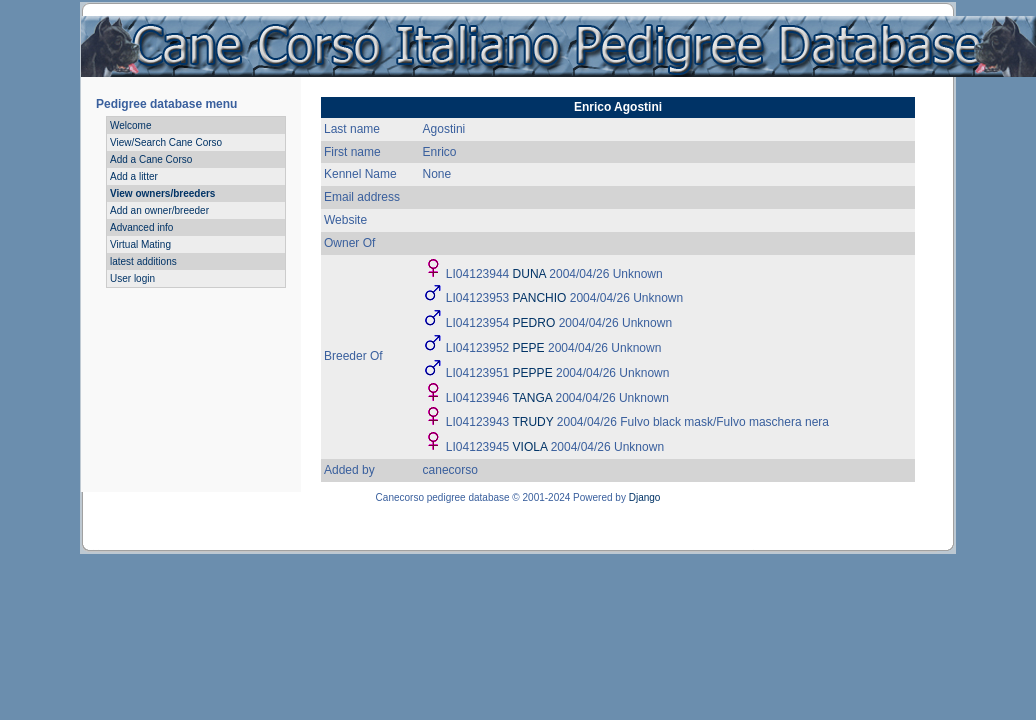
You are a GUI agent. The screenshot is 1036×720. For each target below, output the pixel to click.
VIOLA (530, 447)
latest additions (143, 261)
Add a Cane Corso (151, 159)
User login (132, 278)
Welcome (131, 125)
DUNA (529, 274)
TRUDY (532, 422)
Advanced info (141, 227)
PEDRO (534, 323)
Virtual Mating (140, 244)
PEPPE (533, 373)
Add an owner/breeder (159, 210)
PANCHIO (540, 298)
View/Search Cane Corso (166, 142)
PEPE (529, 348)
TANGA (532, 398)
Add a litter (134, 176)
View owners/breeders (162, 193)
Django (645, 497)
